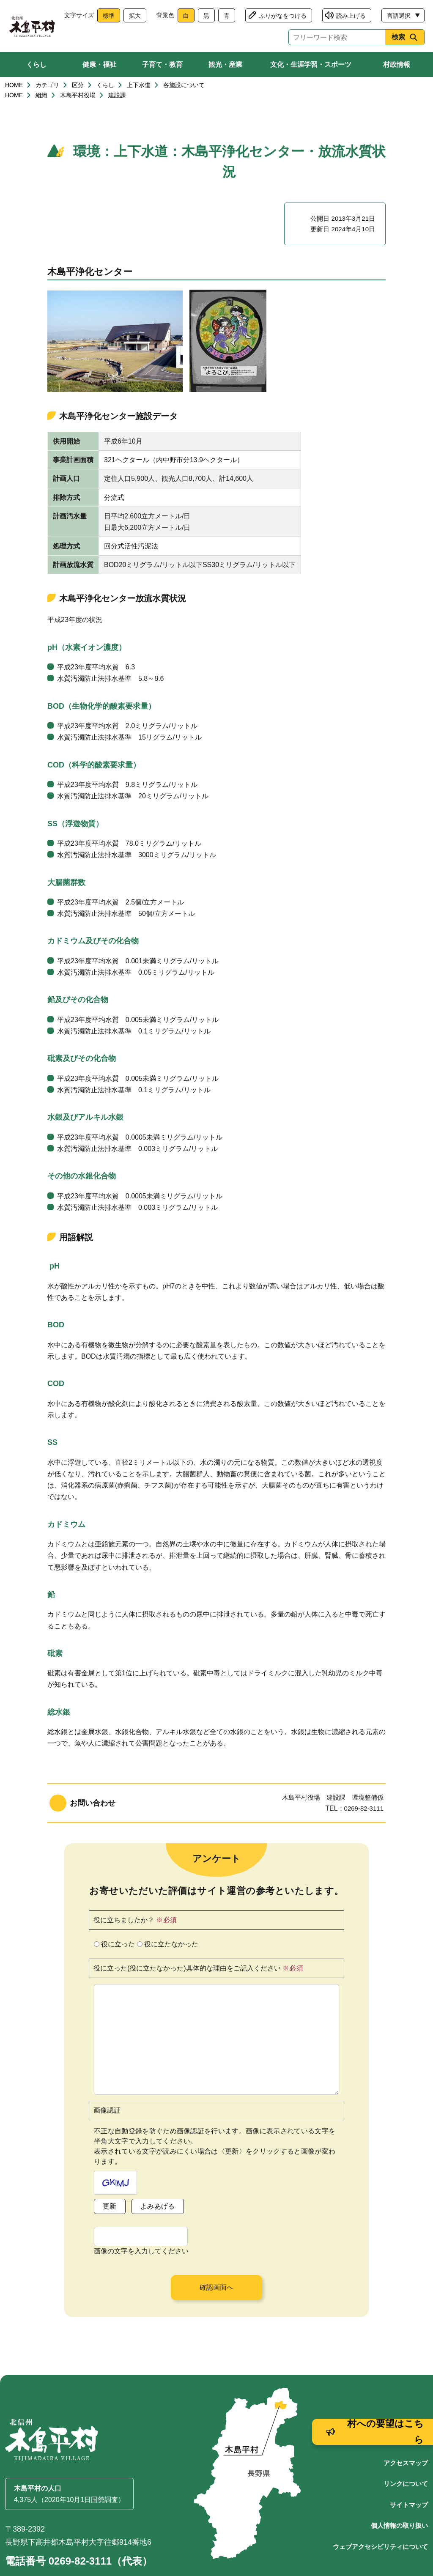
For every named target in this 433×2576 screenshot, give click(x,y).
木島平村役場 (78, 102)
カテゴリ (47, 91)
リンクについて (406, 2449)
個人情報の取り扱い (399, 2491)
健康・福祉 (99, 64)
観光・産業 (225, 64)
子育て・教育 (162, 64)
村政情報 (396, 64)
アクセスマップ (406, 2429)
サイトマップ (409, 2471)
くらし (36, 64)
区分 (78, 91)
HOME (14, 91)
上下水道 (139, 91)
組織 (41, 102)
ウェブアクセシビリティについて (380, 2512)
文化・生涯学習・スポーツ (310, 64)
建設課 (117, 102)
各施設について (184, 91)
